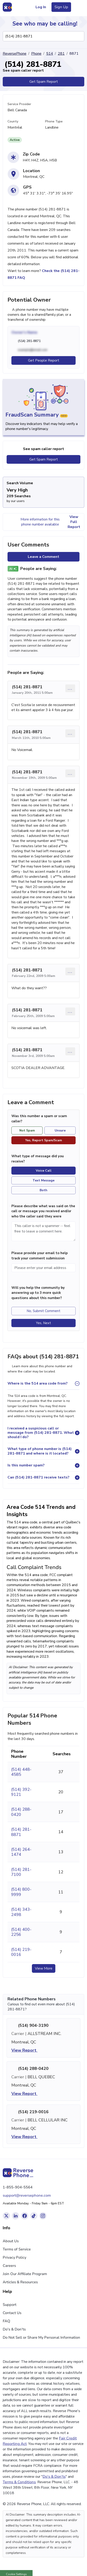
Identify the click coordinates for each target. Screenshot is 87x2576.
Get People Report (43, 360)
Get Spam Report (43, 81)
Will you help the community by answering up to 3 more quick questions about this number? (38, 1292)
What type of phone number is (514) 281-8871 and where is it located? (40, 1451)
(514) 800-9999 (21, 1892)
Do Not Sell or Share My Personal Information (41, 2337)
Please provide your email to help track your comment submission (39, 1255)
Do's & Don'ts (14, 2329)
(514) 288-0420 (21, 1812)
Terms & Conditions (19, 2482)
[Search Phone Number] (78, 36)
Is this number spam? (26, 1465)
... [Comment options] (70, 688)
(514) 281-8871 (21, 1832)
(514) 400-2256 (21, 1932)
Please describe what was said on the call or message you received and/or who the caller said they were (43, 1211)
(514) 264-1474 (21, 1852)
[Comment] (43, 1231)
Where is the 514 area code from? (38, 1383)
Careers (9, 2265)
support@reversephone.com (27, 2195)
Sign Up (61, 7)
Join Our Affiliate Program (25, 2273)
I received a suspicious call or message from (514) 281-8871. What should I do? (41, 1432)
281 (61, 53)
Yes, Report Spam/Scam (43, 1140)
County (13, 121)
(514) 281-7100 (21, 1872)
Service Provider (19, 104)
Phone (36, 53)
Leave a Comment (43, 556)
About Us (11, 2241)
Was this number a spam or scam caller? (39, 1118)
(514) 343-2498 (21, 1912)
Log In (41, 7)
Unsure (60, 1130)
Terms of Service (17, 2249)
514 (49, 53)
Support (9, 2304)
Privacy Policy (14, 2257)
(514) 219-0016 (21, 1952)
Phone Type (54, 121)
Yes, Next (43, 1323)
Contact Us (12, 2312)
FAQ (6, 2321)
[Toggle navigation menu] (78, 7)
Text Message (43, 1180)
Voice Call (43, 1170)
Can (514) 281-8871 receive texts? (38, 1477)
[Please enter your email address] (43, 1267)
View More (43, 1968)
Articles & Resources (20, 2282)
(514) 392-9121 (21, 1792)
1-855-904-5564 (18, 2187)
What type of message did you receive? (37, 1158)
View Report (27, 2050)
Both (43, 1190)
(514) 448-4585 (21, 1772)
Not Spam (27, 1130)
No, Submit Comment (43, 1311)
